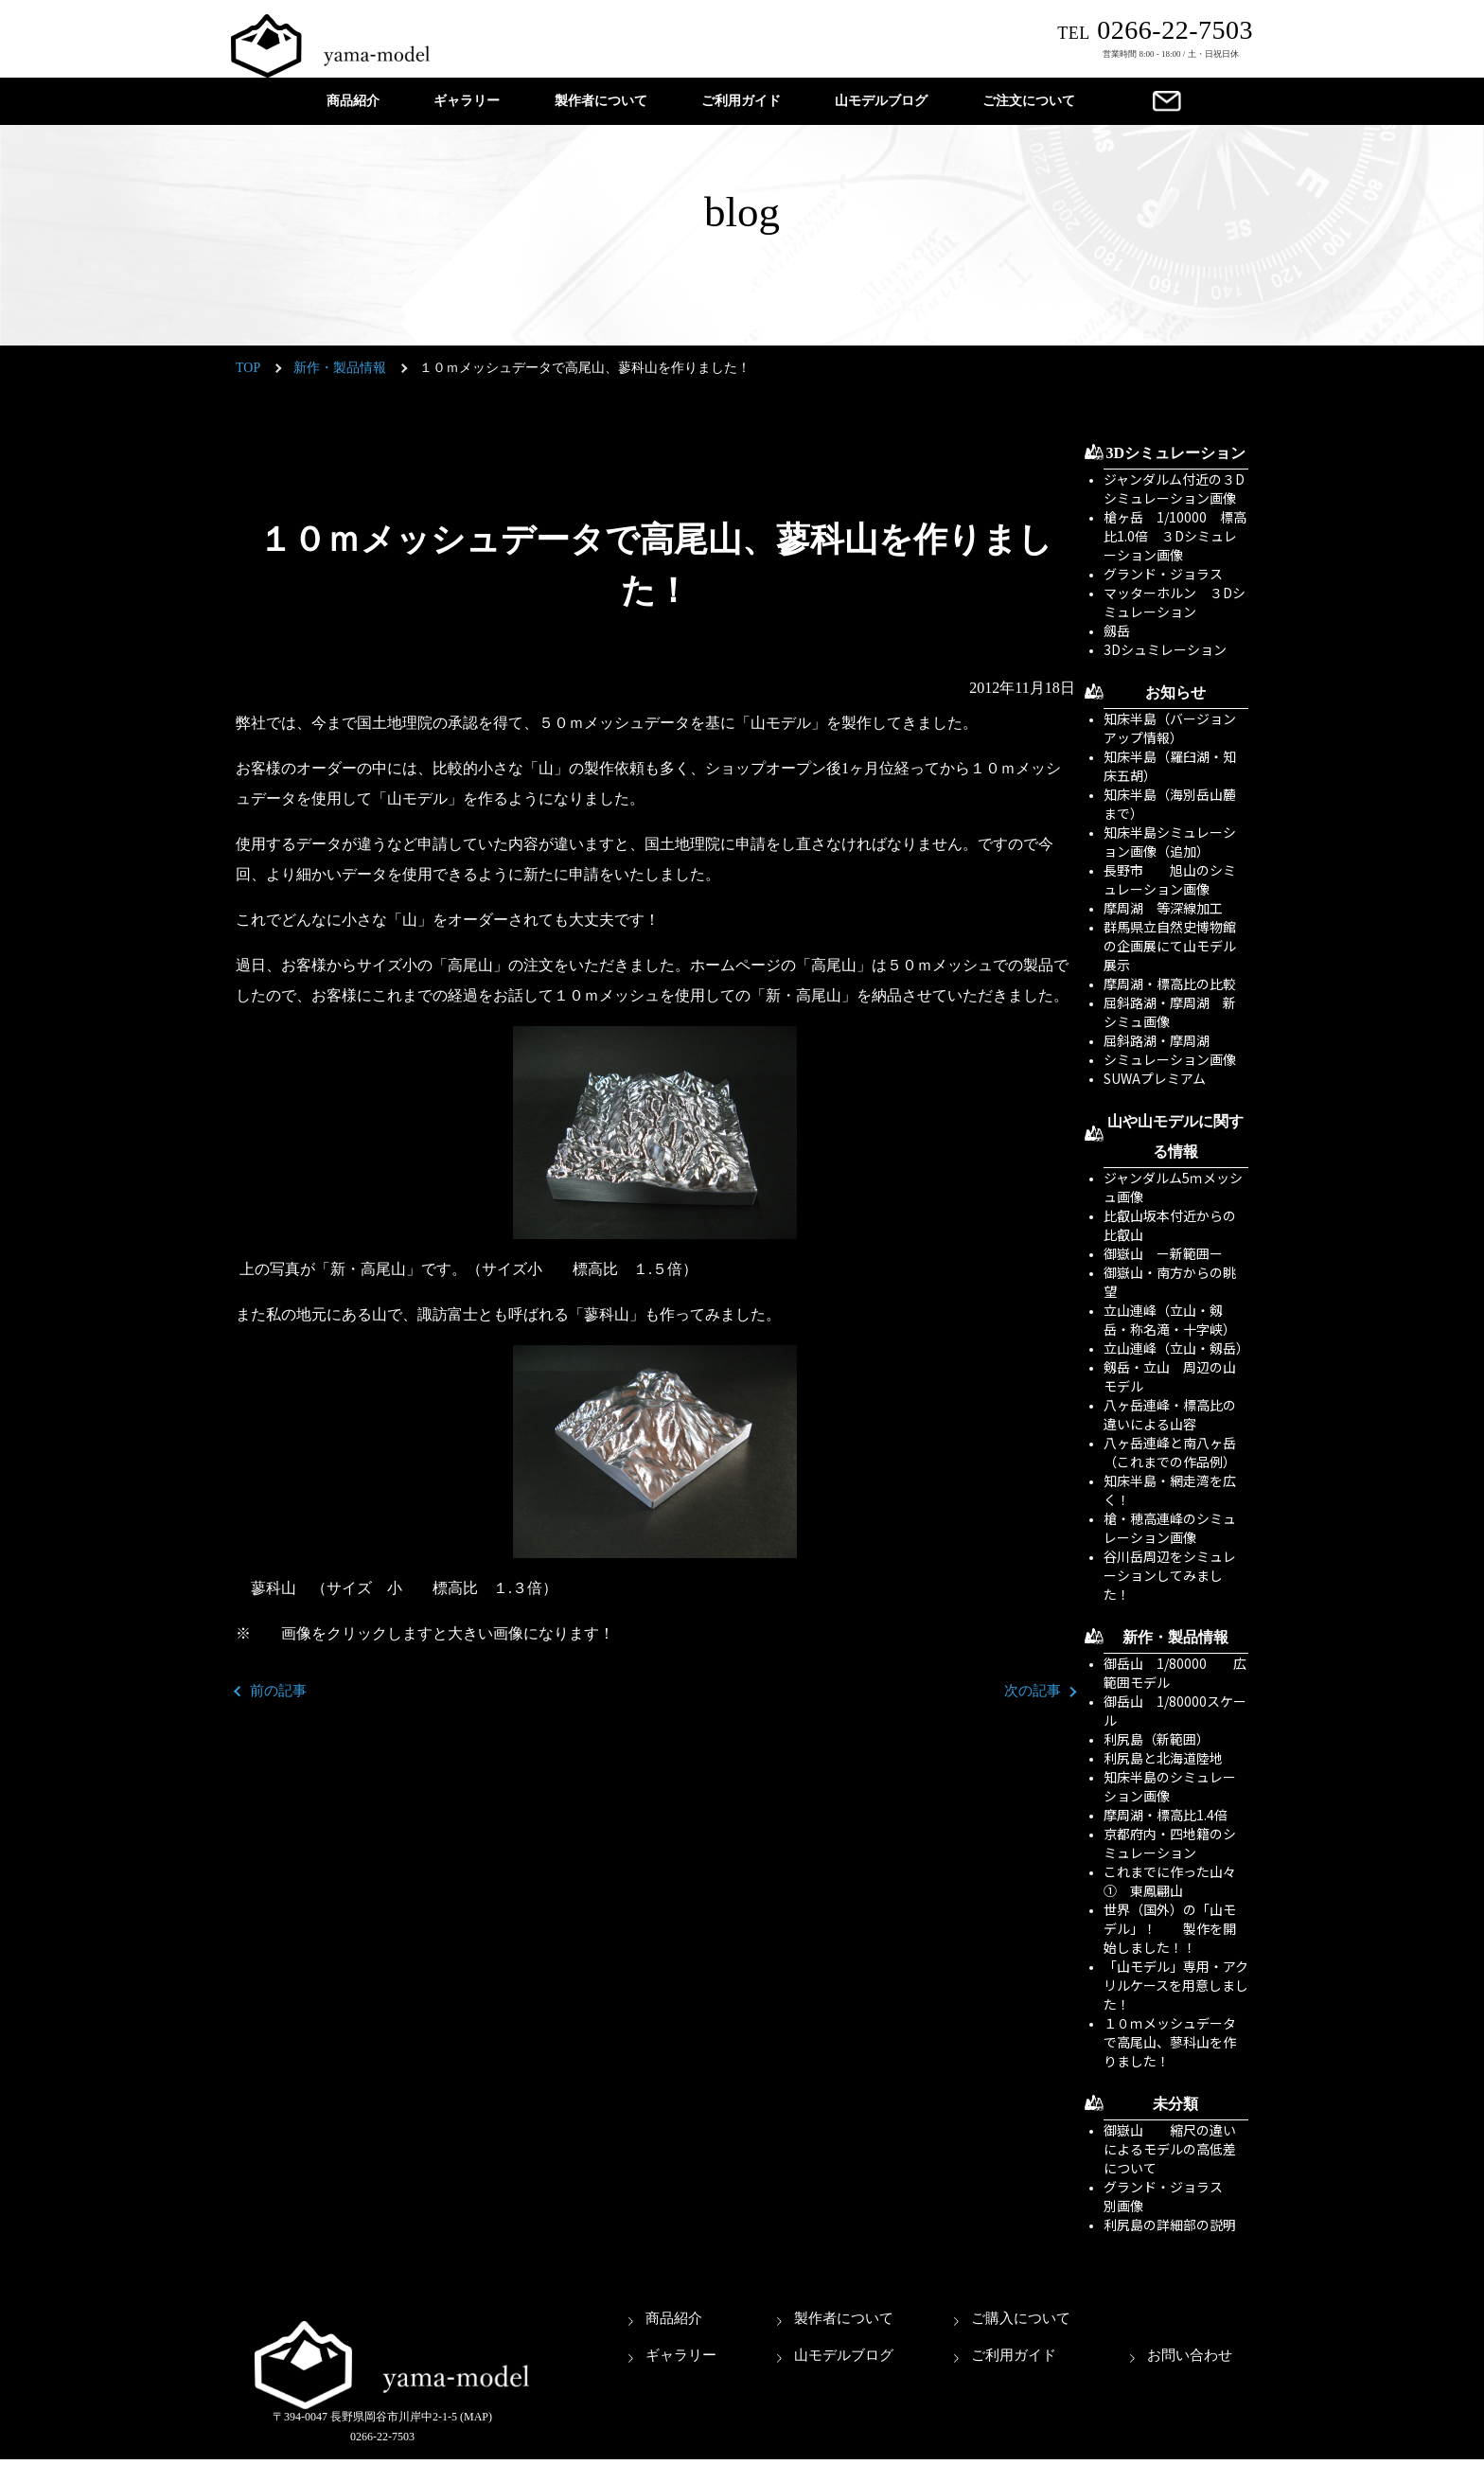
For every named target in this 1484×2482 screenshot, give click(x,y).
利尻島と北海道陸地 (1163, 1757)
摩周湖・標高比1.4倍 (1166, 1814)
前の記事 (278, 1690)
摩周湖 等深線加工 (1163, 907)
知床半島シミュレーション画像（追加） (1170, 841)
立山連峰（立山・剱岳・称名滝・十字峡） (1170, 1320)
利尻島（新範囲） (1157, 1738)
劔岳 (1117, 630)
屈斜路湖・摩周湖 (1157, 1040)
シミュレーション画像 (1170, 1059)
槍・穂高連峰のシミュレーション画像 (1170, 1528)
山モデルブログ (881, 101)
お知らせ (1175, 692)
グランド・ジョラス (1163, 573)
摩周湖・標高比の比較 (1170, 983)
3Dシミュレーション (1176, 453)
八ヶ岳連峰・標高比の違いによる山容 (1170, 1414)
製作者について (601, 101)
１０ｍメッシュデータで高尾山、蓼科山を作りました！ (1170, 2041)
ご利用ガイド (741, 101)
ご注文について (1028, 101)
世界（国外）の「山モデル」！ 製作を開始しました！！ (1170, 1928)
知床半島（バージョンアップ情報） (1170, 728)
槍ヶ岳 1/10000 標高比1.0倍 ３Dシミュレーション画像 (1175, 535)
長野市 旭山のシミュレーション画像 (1170, 879)
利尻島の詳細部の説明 (1170, 2224)
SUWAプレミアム (1155, 1078)
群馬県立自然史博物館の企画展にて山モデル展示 (1170, 945)
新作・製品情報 (339, 368)
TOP (248, 368)
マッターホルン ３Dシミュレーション (1175, 602)
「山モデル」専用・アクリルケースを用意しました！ (1176, 1985)
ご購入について (1020, 2318)
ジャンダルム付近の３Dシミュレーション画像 (1174, 488)
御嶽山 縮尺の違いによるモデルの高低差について (1170, 2148)
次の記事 (1032, 1690)
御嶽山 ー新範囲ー (1163, 1253)
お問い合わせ (1189, 2355)
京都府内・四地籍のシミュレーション (1170, 1843)
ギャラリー (466, 101)
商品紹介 (353, 101)
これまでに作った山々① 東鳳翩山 (1170, 1881)
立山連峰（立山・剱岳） (1176, 1348)
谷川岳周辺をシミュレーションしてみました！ (1170, 1575)
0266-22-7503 (1155, 29)
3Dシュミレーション (1165, 649)
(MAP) (476, 2416)
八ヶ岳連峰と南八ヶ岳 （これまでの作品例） (1176, 1452)
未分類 (1175, 2104)
